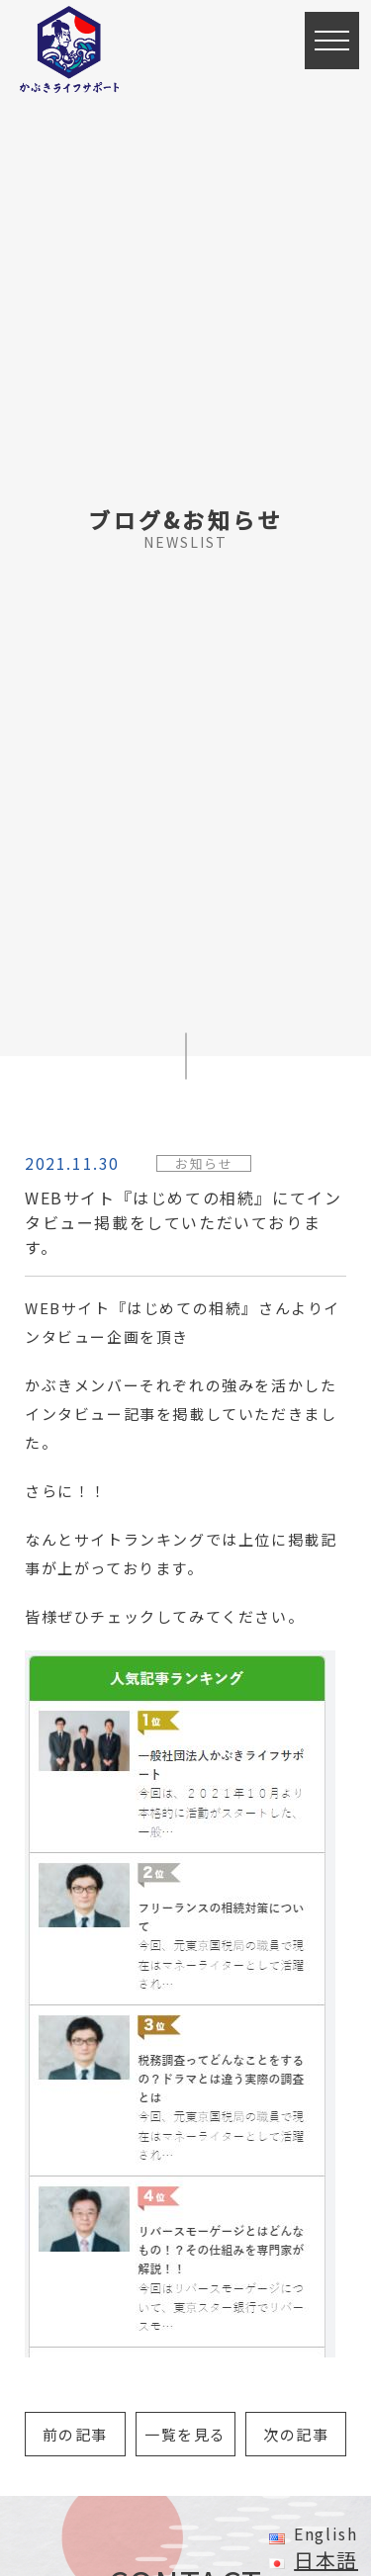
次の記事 (295, 2434)
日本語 (326, 2559)
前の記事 (75, 2434)
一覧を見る (185, 2434)
